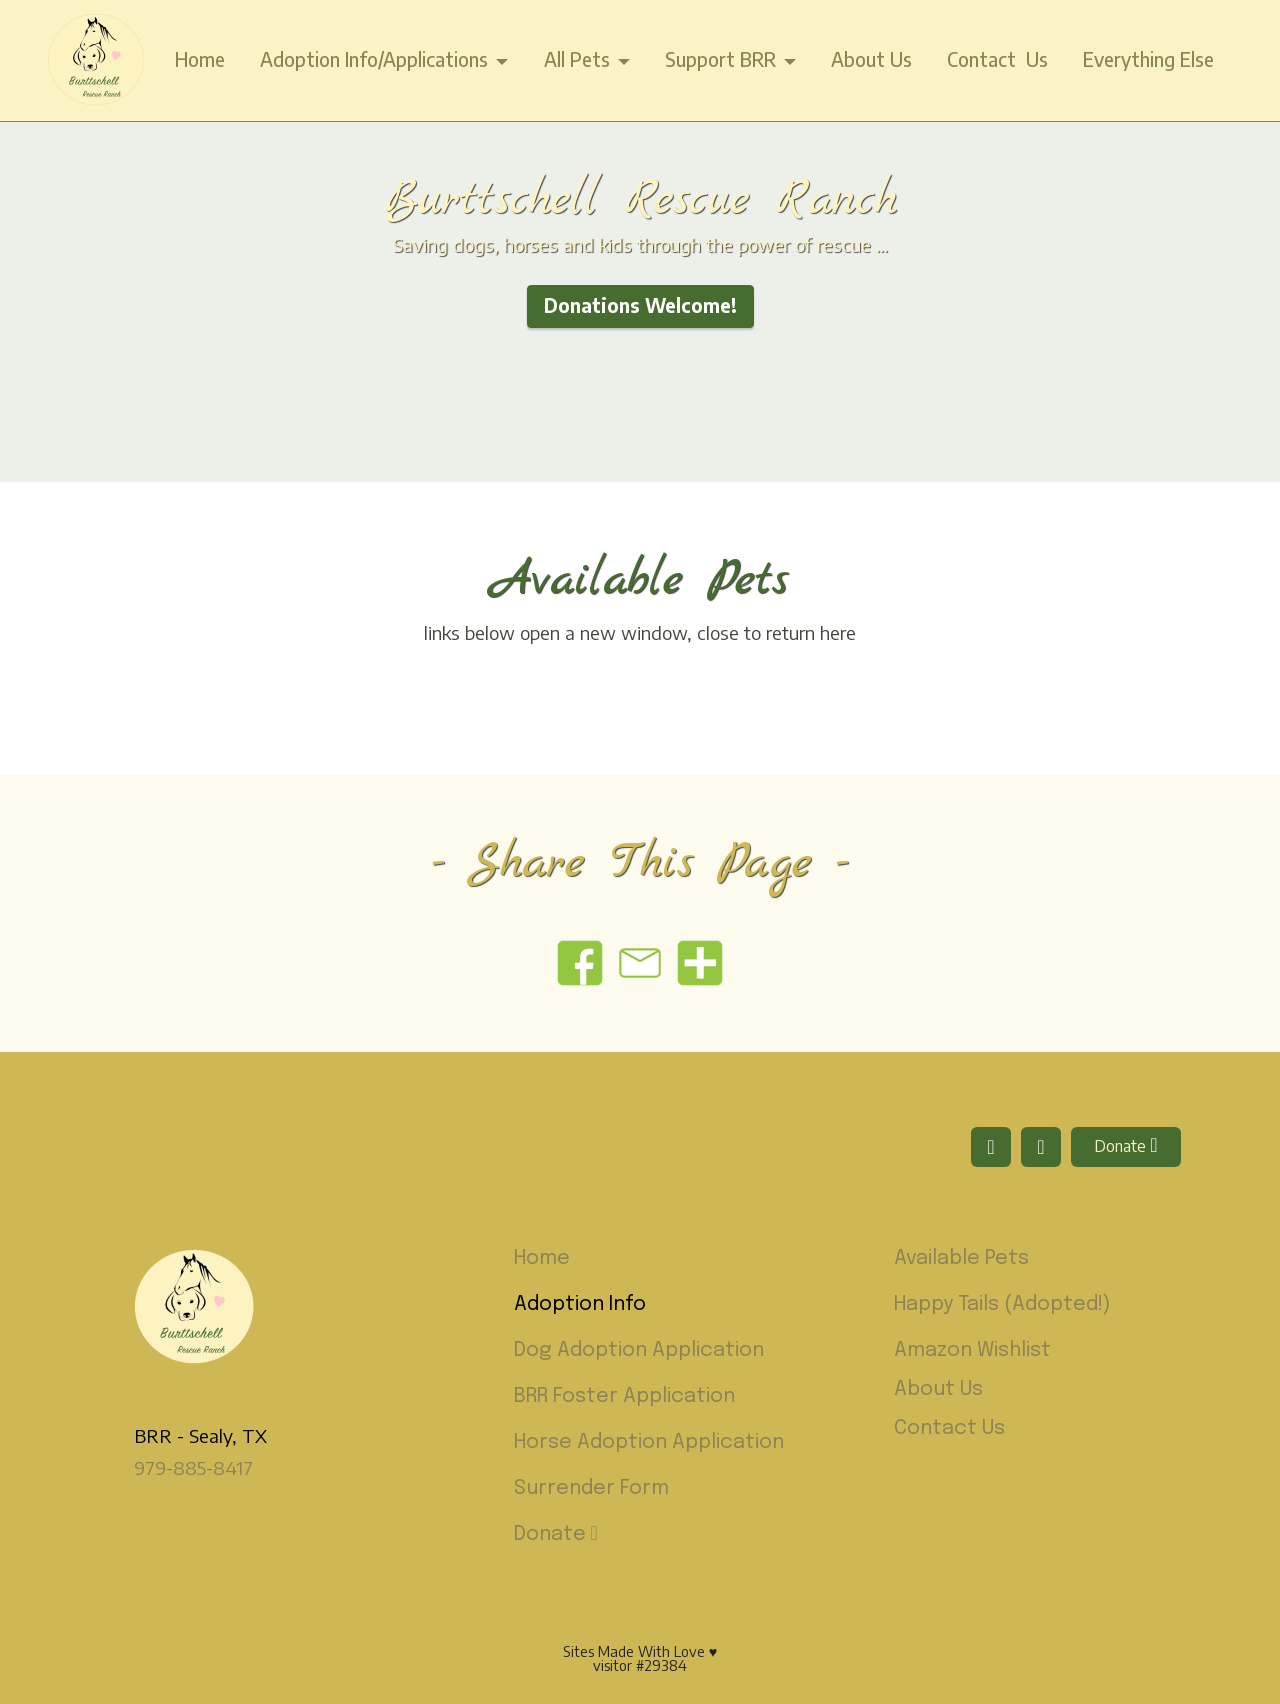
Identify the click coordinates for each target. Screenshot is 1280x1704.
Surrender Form (591, 1488)
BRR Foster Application (624, 1396)
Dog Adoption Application (639, 1350)
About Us (871, 59)
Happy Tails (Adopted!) (1002, 1304)
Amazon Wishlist (972, 1350)
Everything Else (1148, 59)
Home (200, 59)
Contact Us (997, 59)
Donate (1125, 1145)
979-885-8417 (193, 1467)
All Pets (577, 59)
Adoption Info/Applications (374, 59)
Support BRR (720, 59)
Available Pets (961, 1258)
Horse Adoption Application (649, 1442)
